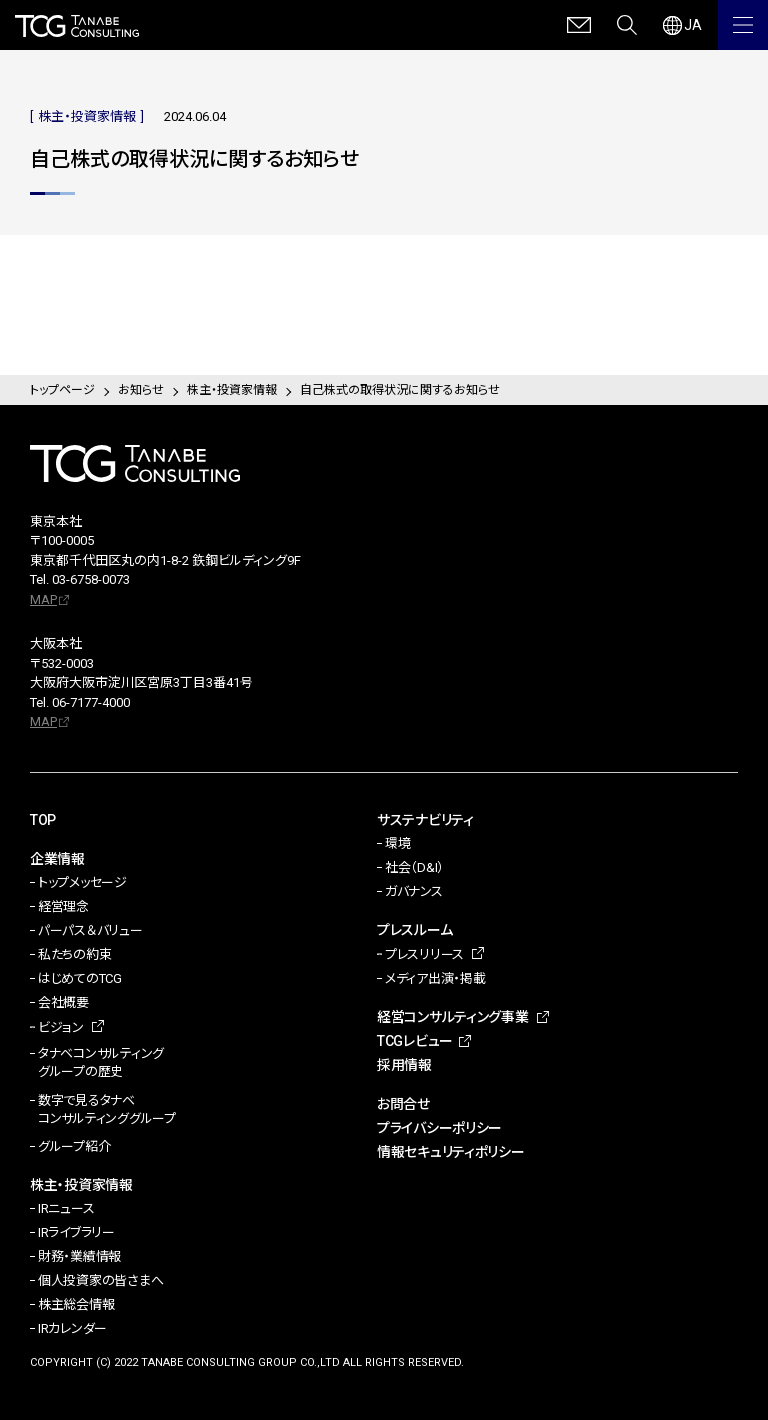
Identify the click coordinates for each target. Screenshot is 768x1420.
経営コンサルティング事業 (453, 1017)
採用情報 (404, 1065)
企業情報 (57, 859)
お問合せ (403, 1104)
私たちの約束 (74, 954)
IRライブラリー (76, 1232)
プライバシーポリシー (439, 1128)
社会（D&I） (414, 867)
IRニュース (66, 1208)
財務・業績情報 (79, 1256)
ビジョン (61, 1027)
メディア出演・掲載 (435, 978)
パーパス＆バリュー (90, 930)
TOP (43, 820)
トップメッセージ (82, 882)
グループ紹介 (74, 1146)
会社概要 (63, 1002)
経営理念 (63, 906)
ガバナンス (414, 891)
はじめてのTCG (80, 978)
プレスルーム (414, 930)
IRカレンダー (72, 1328)
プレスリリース (424, 954)
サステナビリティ (425, 820)
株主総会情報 (76, 1304)
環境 (397, 843)
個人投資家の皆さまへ (100, 1280)
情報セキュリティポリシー (451, 1152)
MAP (43, 599)
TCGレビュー (415, 1041)
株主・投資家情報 (81, 1185)
